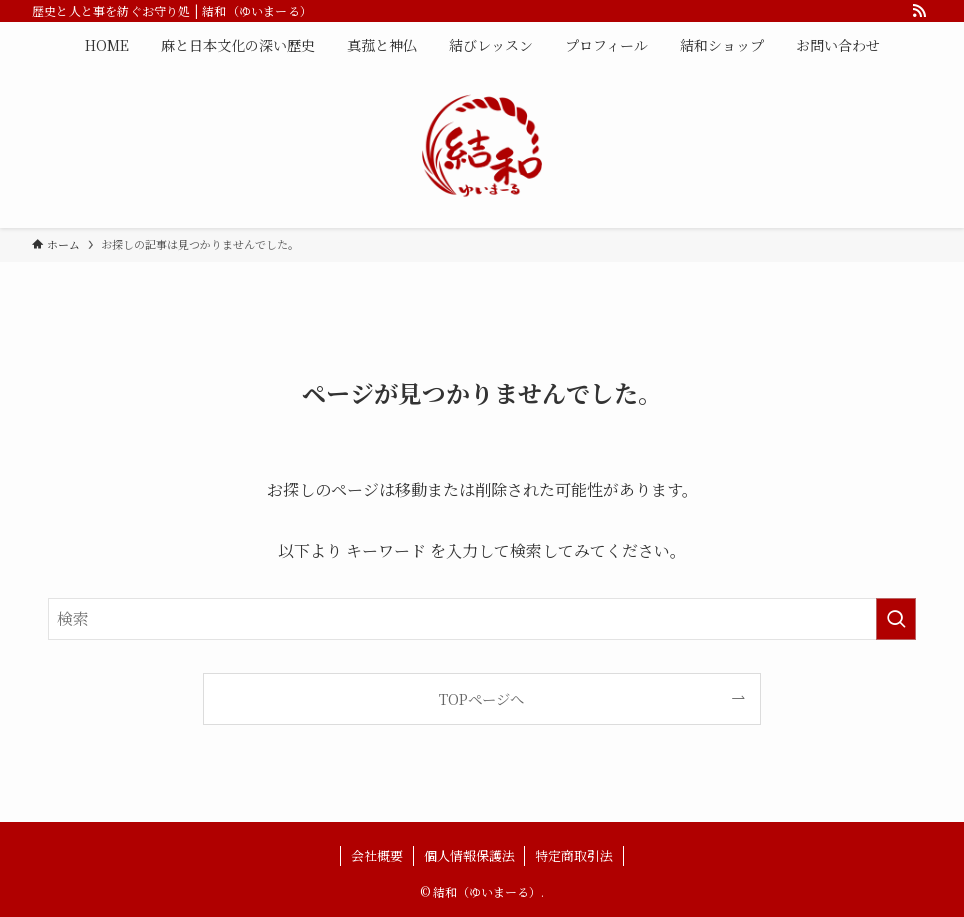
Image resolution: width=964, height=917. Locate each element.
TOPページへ (481, 698)
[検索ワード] (482, 619)
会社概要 (377, 855)
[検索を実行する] (896, 619)
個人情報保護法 (469, 855)
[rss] (919, 11)
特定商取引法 (574, 855)
